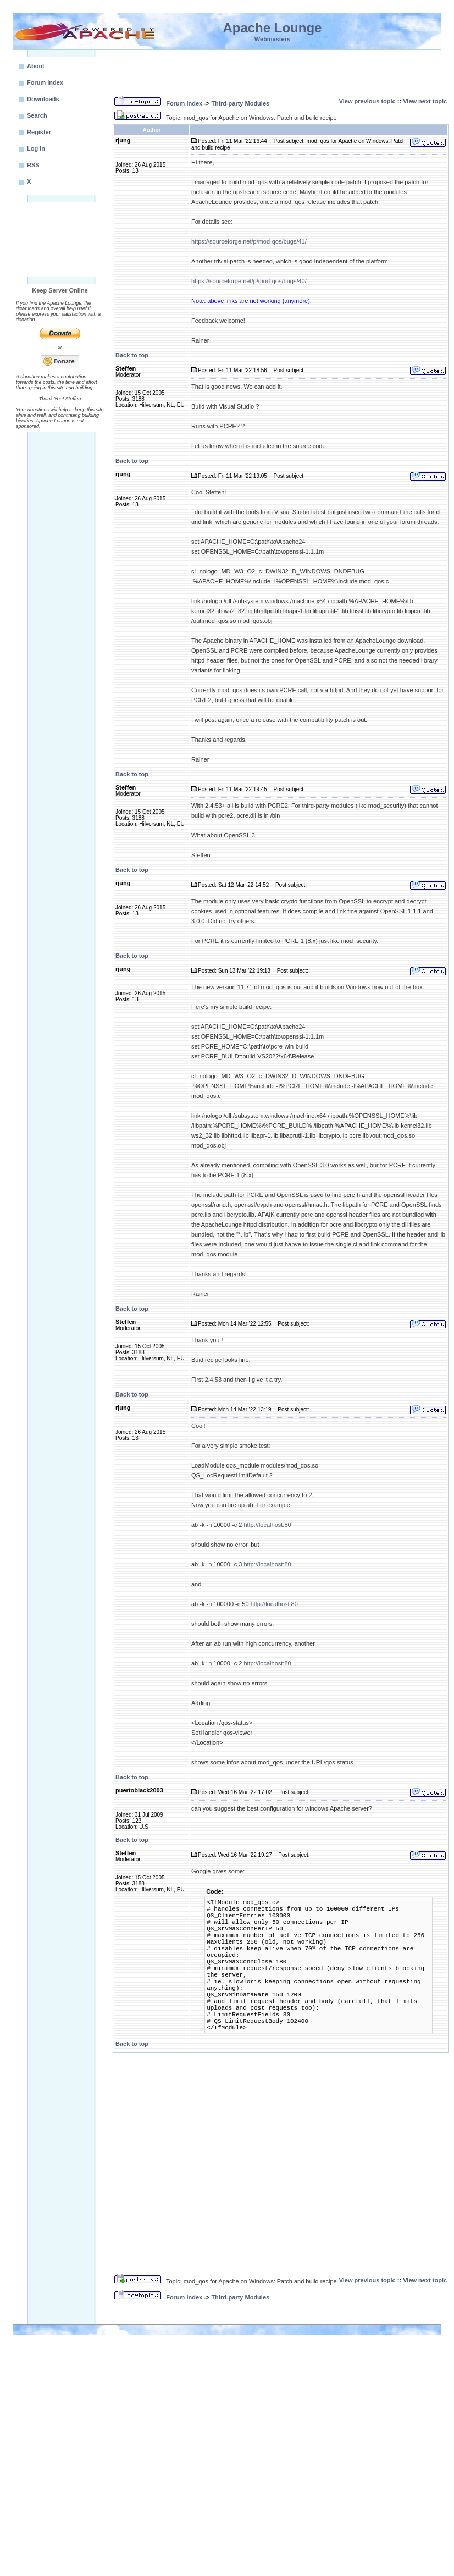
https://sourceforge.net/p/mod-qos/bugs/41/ (249, 241)
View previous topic (367, 101)
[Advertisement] (60, 239)
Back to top (131, 355)
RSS (33, 165)
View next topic (425, 101)
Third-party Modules (240, 103)
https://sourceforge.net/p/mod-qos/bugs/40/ (249, 281)
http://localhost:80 (267, 1524)
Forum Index (184, 103)
